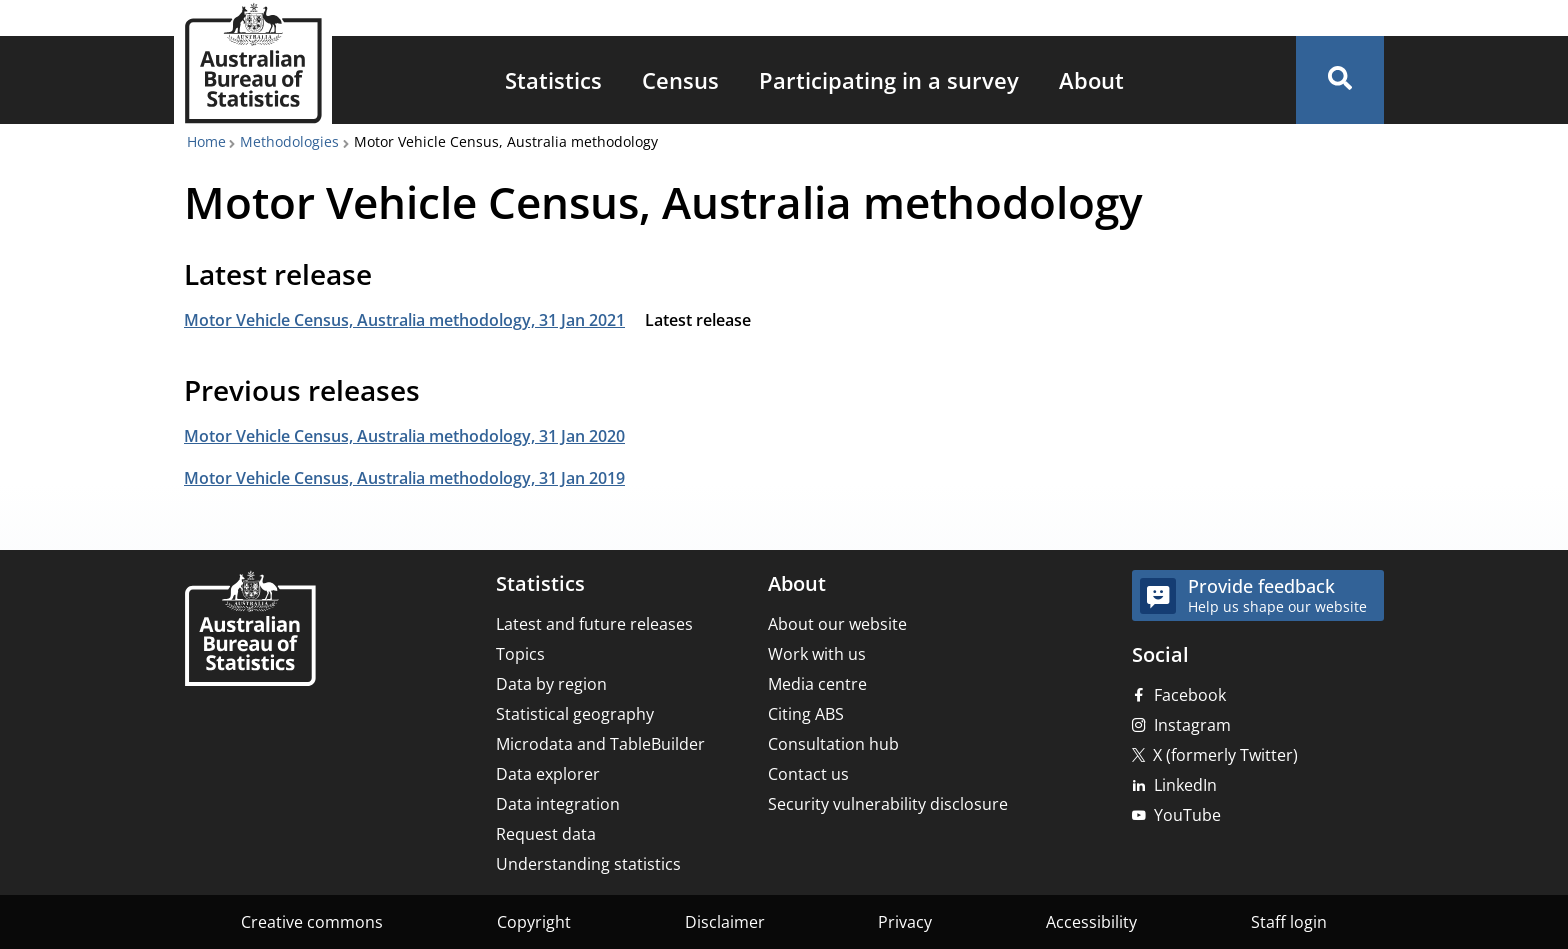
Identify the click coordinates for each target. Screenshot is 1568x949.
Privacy (905, 922)
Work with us (817, 654)
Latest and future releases (594, 624)
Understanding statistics (588, 864)
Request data (546, 834)
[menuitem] (553, 80)
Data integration (558, 804)
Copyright (534, 922)
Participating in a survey (889, 80)
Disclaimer (725, 922)
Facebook (1190, 695)
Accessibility (1091, 922)
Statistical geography (575, 714)
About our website (837, 624)
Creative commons (312, 922)
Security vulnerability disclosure (888, 804)
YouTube (1187, 815)
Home (206, 141)
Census (680, 80)
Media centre (817, 684)
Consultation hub (833, 744)
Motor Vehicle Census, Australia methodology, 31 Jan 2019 (404, 478)
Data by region (551, 684)
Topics (520, 654)
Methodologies (289, 141)
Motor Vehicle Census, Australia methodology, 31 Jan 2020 (404, 436)
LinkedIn (1185, 785)
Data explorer (548, 774)
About (1091, 80)
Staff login (1289, 922)
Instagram (1192, 725)
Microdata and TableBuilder (600, 744)
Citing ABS (806, 714)
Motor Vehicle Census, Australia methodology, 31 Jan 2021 (404, 320)
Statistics (553, 80)
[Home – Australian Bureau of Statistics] (250, 630)
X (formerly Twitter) (1225, 755)
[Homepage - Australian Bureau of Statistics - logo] (253, 63)
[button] (1340, 80)
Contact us (808, 774)
